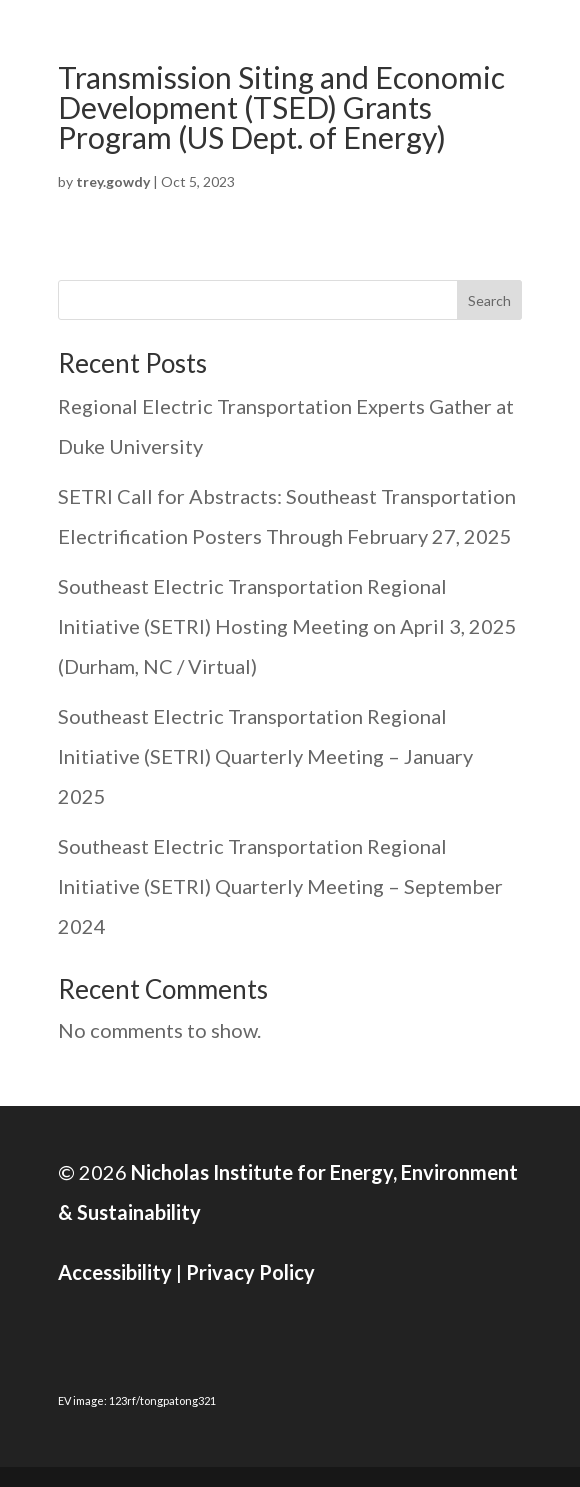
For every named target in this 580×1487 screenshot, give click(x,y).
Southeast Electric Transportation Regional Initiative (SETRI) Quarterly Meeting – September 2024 (280, 886)
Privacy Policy (250, 1272)
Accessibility (115, 1272)
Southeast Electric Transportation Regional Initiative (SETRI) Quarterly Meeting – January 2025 (265, 756)
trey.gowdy (113, 181)
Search (489, 300)
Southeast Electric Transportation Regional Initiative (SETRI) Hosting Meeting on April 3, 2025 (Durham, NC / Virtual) (287, 626)
